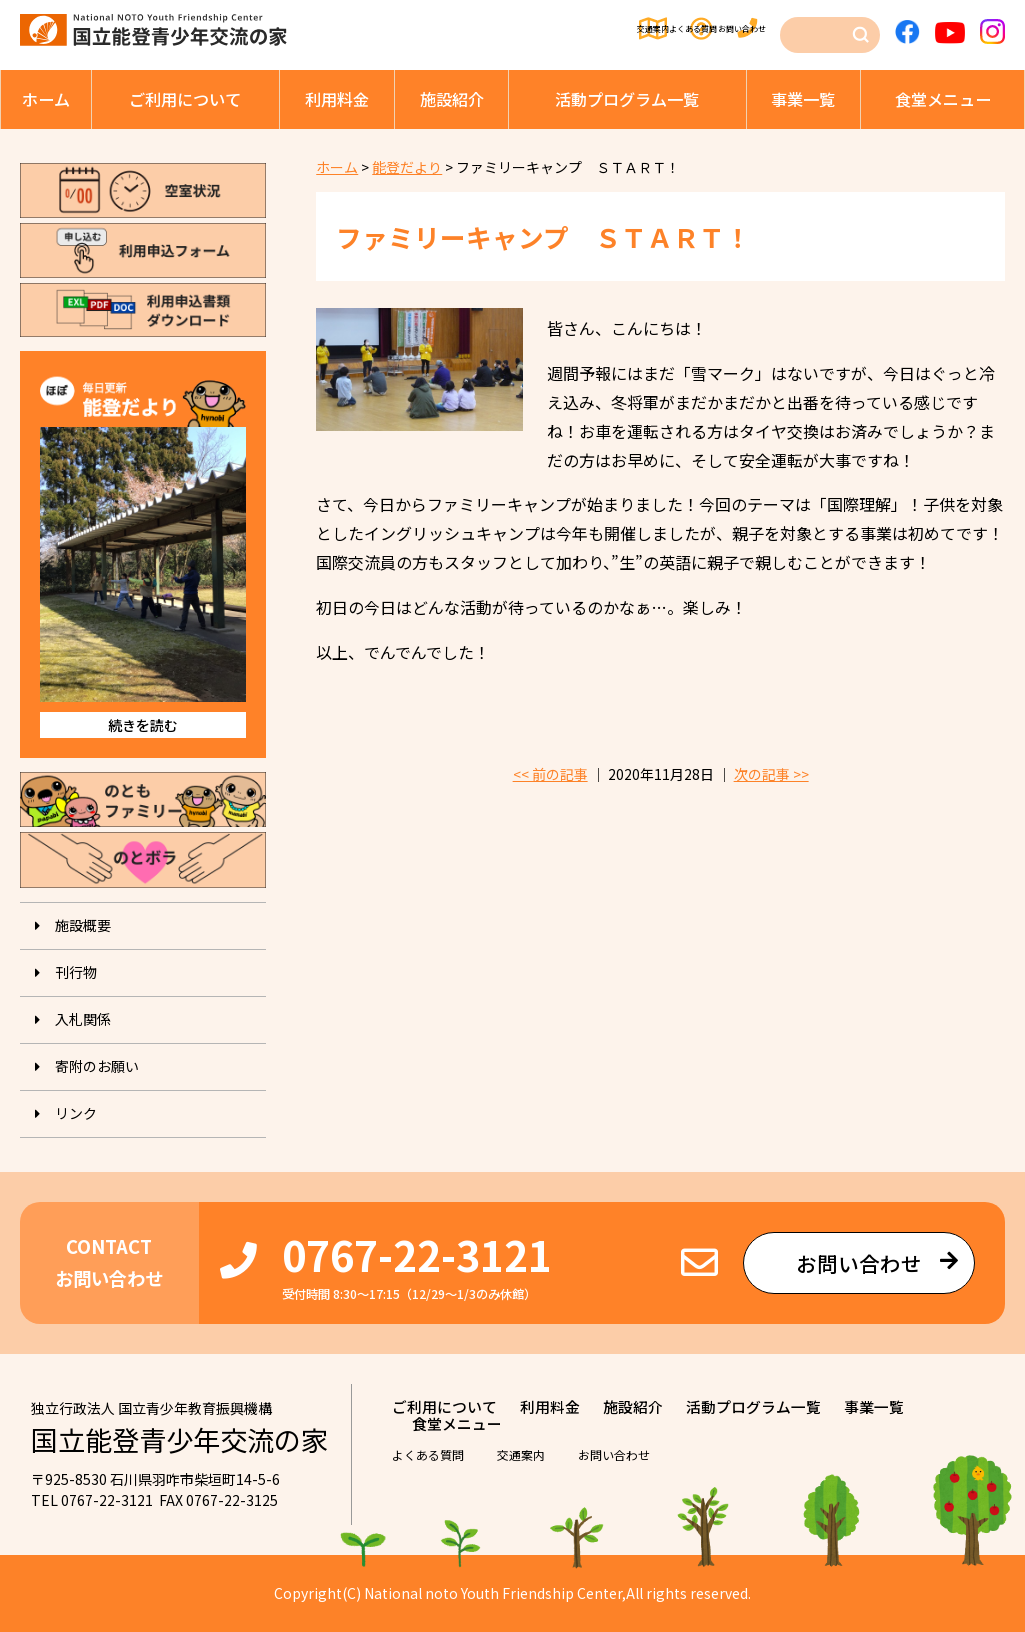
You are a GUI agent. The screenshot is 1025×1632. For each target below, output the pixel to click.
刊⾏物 (76, 972)
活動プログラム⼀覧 (627, 99)
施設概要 (83, 925)
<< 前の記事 (550, 774)
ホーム (46, 99)
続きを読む (143, 725)
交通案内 (516, 30)
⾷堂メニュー (943, 99)
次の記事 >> (771, 774)
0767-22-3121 (417, 1254)
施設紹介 (452, 99)
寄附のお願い (97, 1066)
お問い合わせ (737, 30)
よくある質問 (621, 30)
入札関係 (83, 1019)
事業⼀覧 (803, 99)
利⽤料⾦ (337, 99)
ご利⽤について (185, 99)
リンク (76, 1113)
